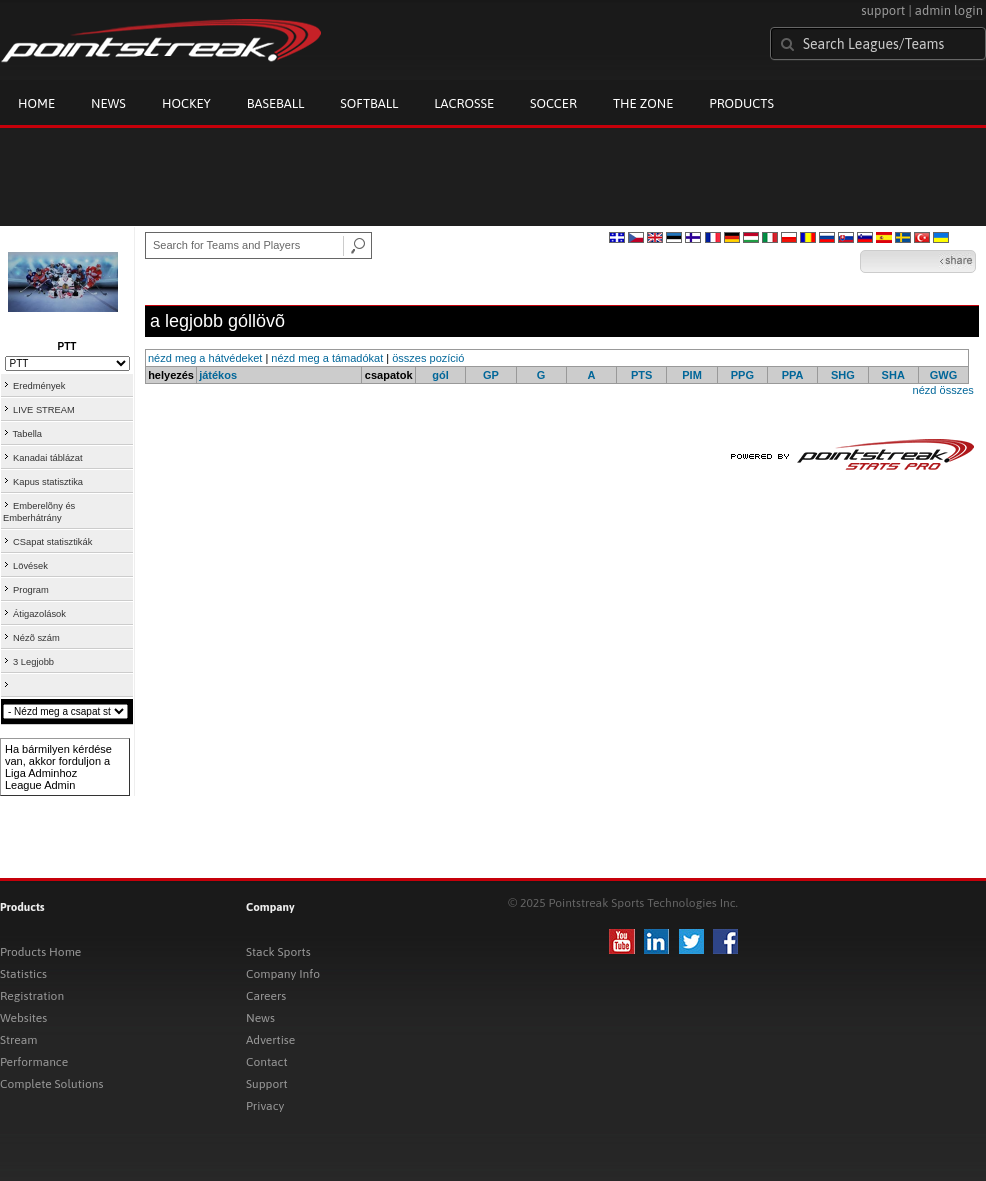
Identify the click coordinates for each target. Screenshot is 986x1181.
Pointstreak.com (161, 42)
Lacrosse (464, 103)
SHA (893, 375)
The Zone (643, 103)
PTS (641, 375)
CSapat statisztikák (52, 542)
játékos (218, 375)
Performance (34, 1062)
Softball (369, 103)
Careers (266, 996)
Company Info (283, 974)
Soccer (553, 103)
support (883, 10)
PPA (793, 375)
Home (36, 103)
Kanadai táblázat (48, 458)
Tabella (27, 434)
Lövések (30, 566)
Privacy (265, 1106)
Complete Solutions (51, 1084)
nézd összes (943, 390)
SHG (843, 375)
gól (440, 375)
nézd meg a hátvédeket (205, 358)
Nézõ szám (36, 638)
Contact (267, 1062)
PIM (692, 375)
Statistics (23, 974)
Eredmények (39, 386)
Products (741, 103)
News (108, 103)
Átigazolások (39, 614)
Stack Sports (278, 952)
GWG (944, 375)
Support (267, 1084)
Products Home (40, 952)
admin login (949, 10)
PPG (742, 375)
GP (491, 375)
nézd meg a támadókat (327, 358)
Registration (32, 996)
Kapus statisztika (48, 482)
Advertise (270, 1040)
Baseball (276, 103)
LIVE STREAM (44, 410)
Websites (23, 1018)
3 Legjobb (33, 662)
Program (31, 590)
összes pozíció (428, 358)
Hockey (186, 103)
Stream (18, 1040)
